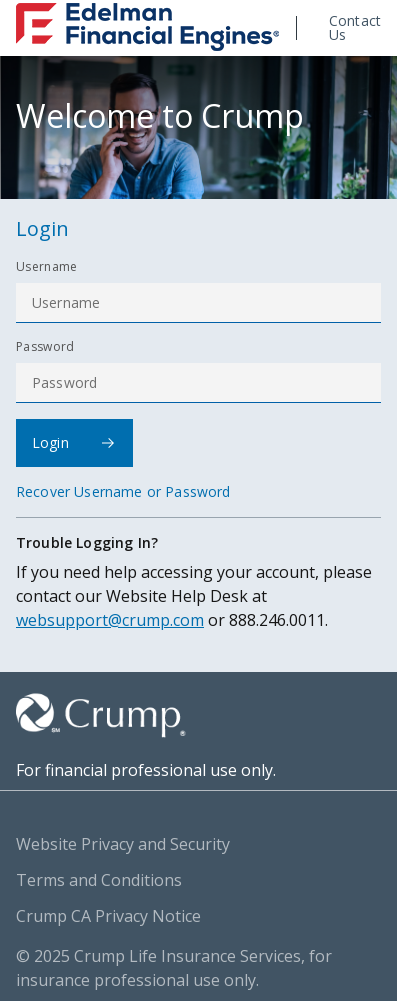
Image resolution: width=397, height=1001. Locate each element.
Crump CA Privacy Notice (108, 916)
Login (74, 442)
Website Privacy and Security (123, 844)
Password (45, 347)
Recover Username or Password (123, 492)
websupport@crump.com (110, 620)
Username (47, 267)
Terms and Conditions (99, 880)
